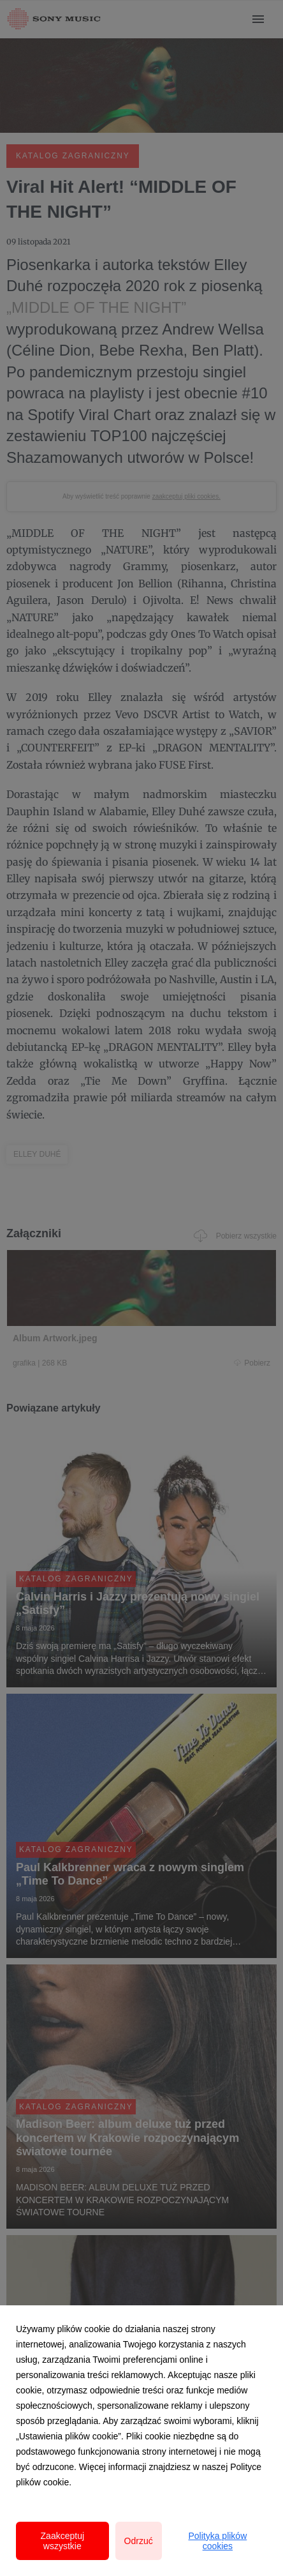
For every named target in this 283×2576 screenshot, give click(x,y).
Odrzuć (138, 2541)
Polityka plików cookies (217, 2541)
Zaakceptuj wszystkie (62, 2541)
